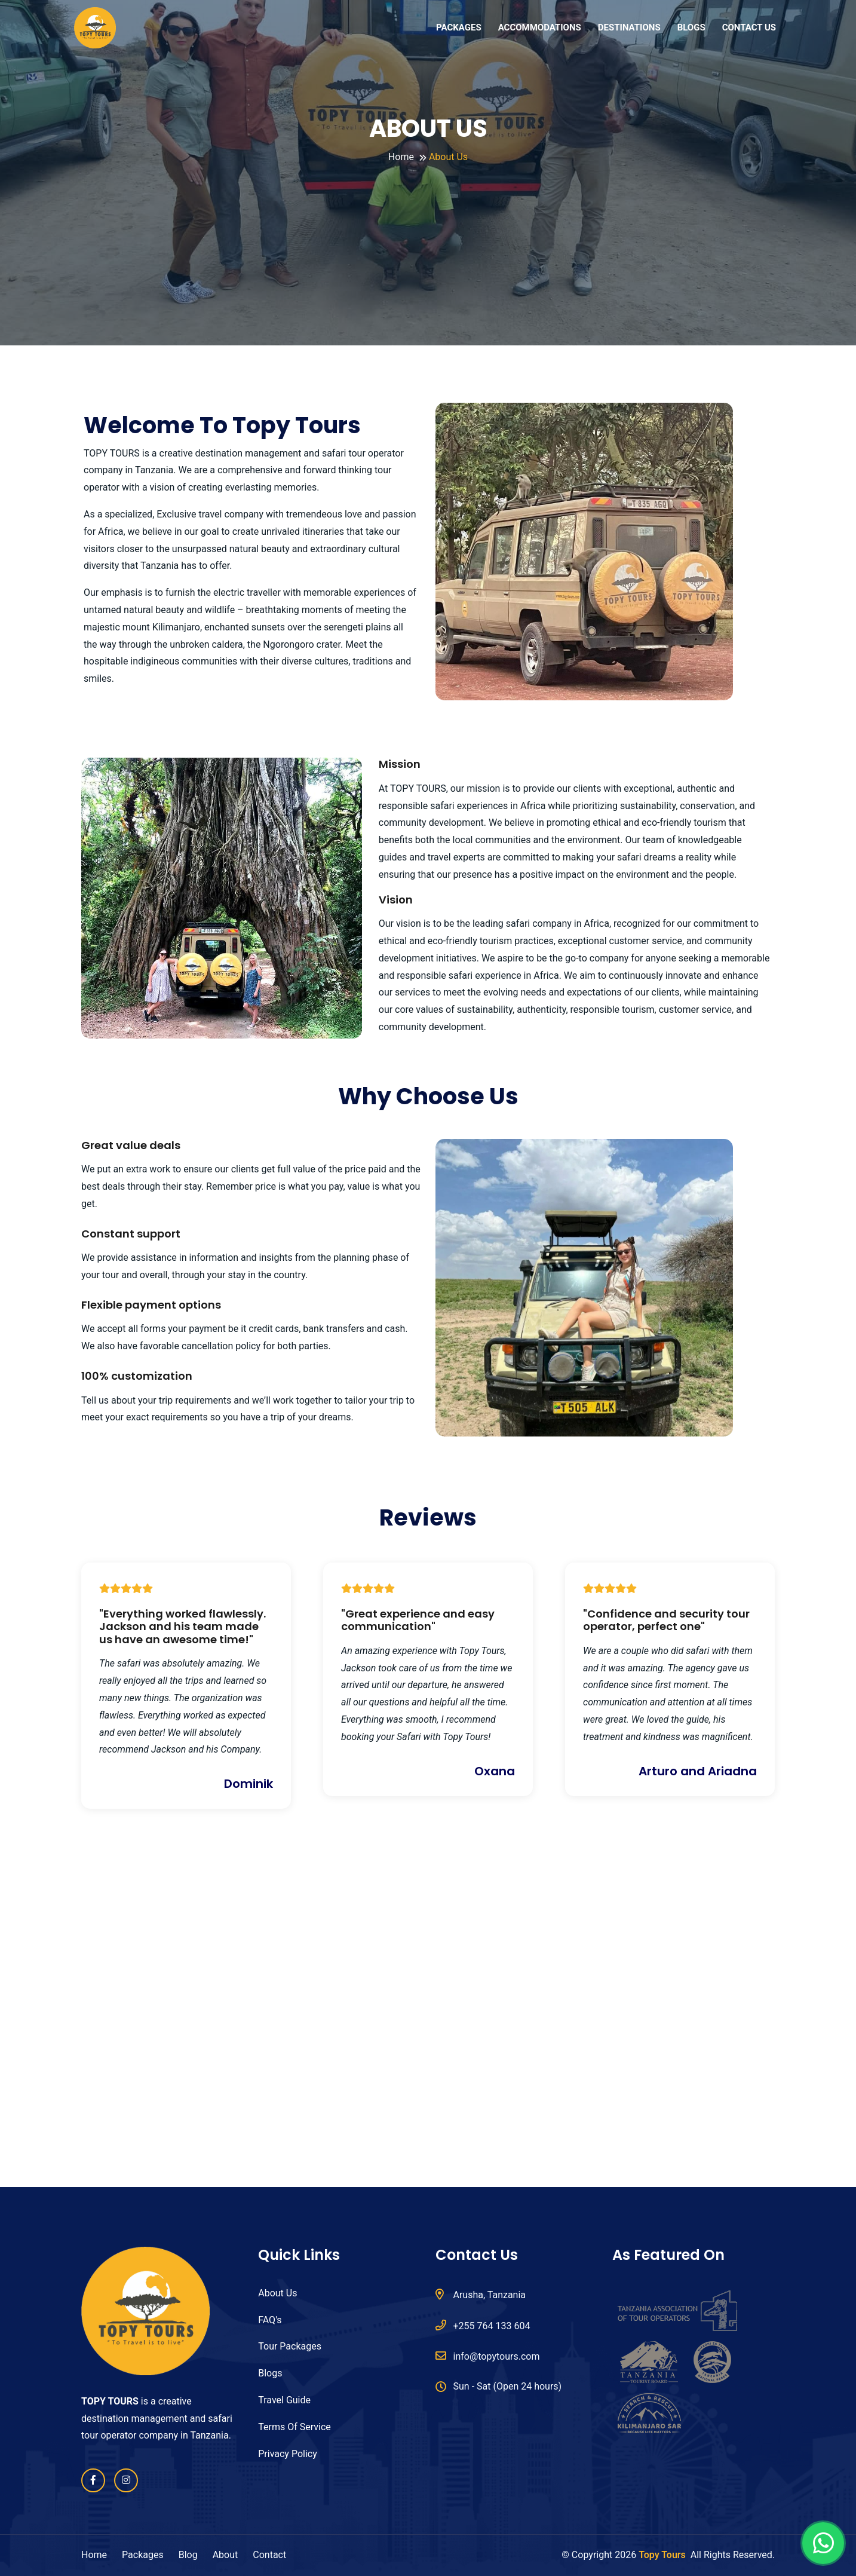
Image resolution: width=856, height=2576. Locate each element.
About (225, 2554)
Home (401, 157)
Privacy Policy (287, 2453)
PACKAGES (458, 27)
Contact (269, 2554)
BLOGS (691, 27)
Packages (143, 2554)
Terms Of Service (294, 2427)
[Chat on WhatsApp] (823, 2543)
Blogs (270, 2373)
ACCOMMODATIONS (539, 27)
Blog (188, 2554)
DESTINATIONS (629, 27)
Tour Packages (289, 2346)
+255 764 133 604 (482, 2325)
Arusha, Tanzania (480, 2294)
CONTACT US (749, 27)
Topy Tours (662, 2554)
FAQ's (269, 2320)
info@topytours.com (487, 2355)
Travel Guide (284, 2400)
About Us (277, 2293)
